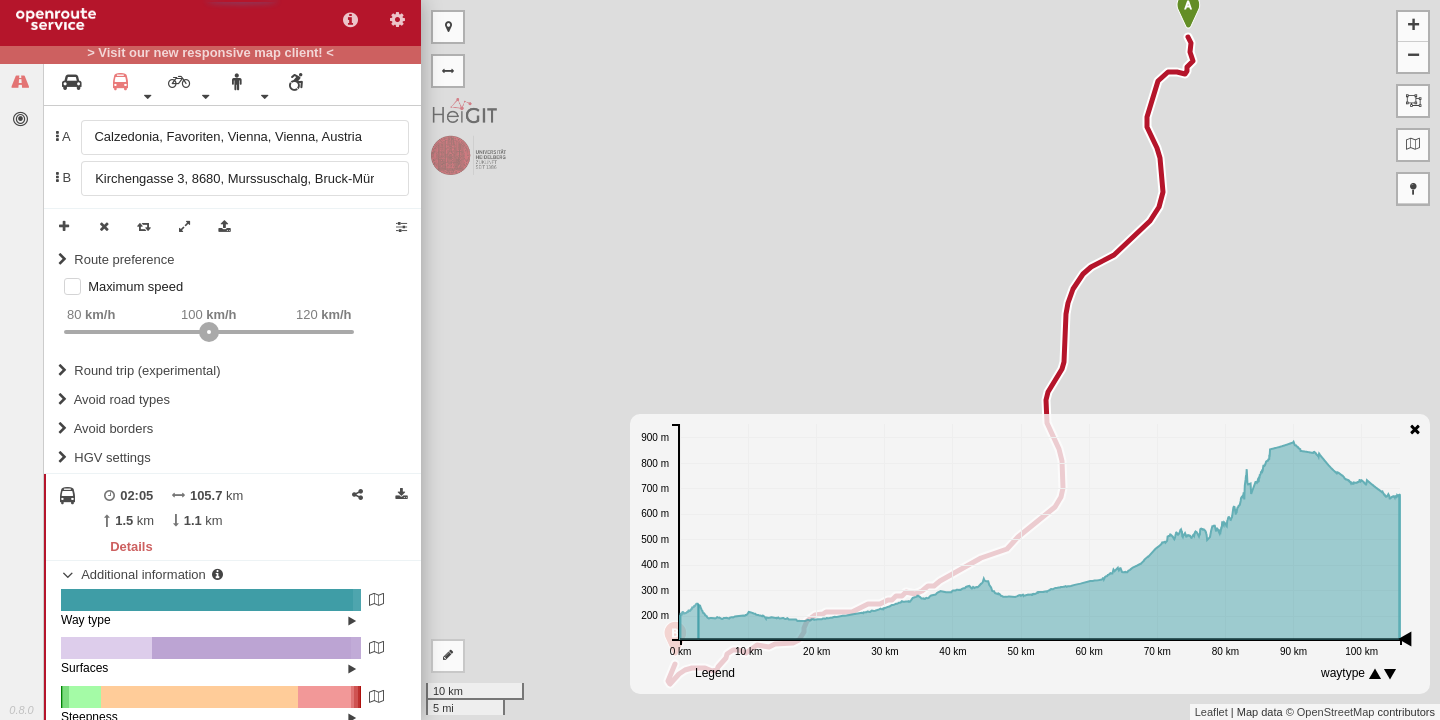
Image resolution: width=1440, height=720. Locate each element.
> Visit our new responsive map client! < (210, 53)
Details (131, 546)
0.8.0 (21, 710)
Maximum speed (135, 286)
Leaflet (1211, 712)
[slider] (209, 332)
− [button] (1413, 57)
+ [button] (1413, 27)
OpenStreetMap (1336, 712)
